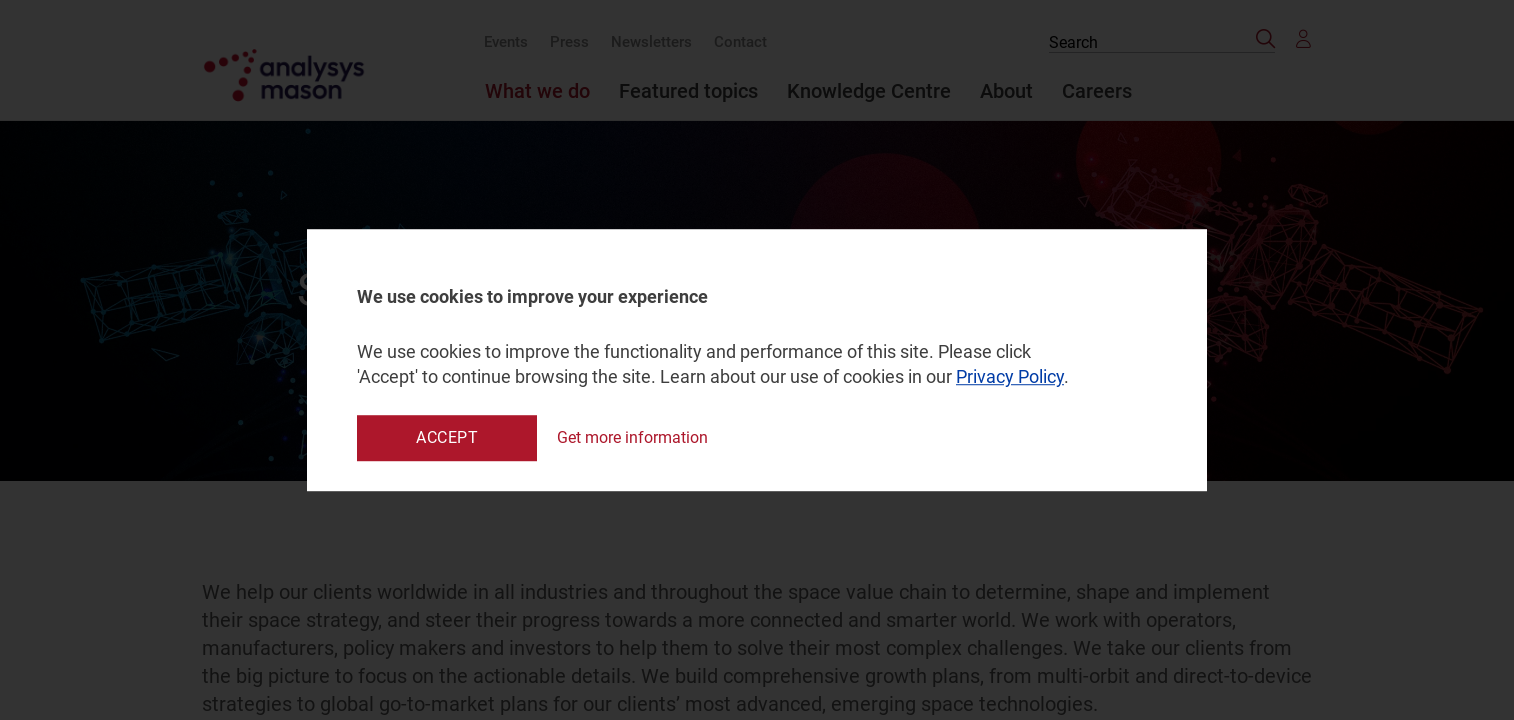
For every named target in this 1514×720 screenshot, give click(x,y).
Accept (447, 437)
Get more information (632, 437)
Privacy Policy (1010, 377)
